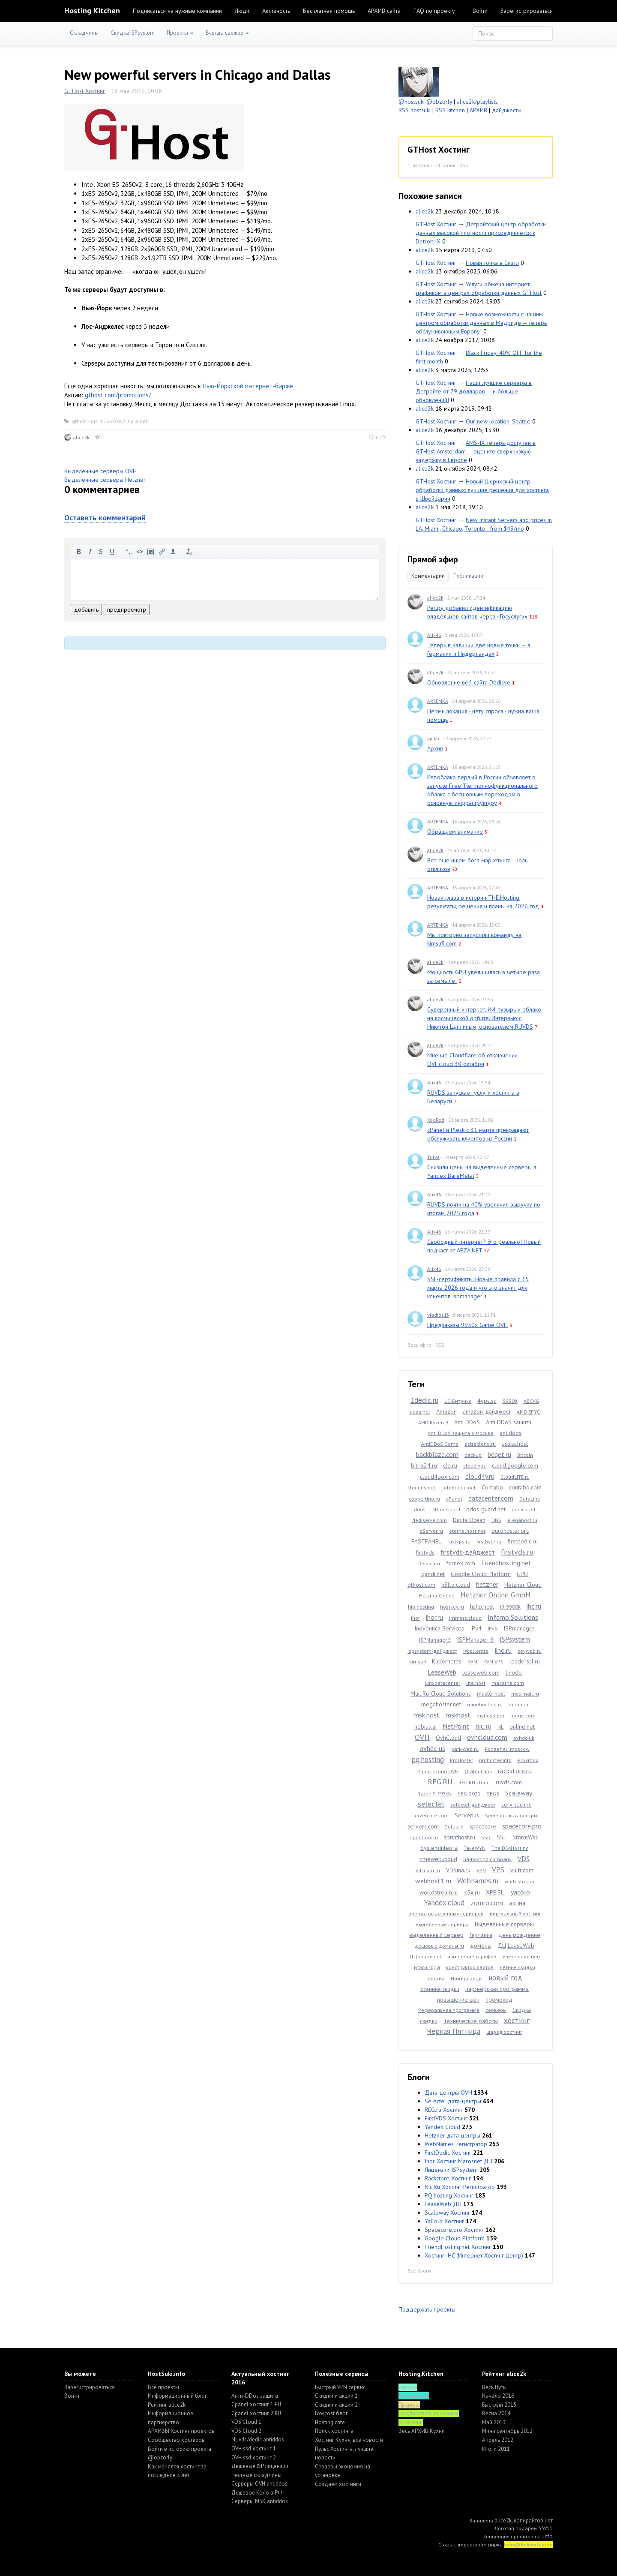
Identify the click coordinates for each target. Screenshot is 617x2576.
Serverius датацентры (511, 1815)
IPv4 (476, 1628)
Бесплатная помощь (329, 11)
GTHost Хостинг (84, 91)
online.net (522, 1726)
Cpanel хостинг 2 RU (256, 2413)
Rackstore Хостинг (448, 2178)
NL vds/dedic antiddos (257, 2439)
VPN (481, 1870)
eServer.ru (431, 1531)
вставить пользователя (173, 551)
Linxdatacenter (442, 1683)
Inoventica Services (439, 1628)
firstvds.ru (517, 1552)
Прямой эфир (432, 559)
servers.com (423, 1826)
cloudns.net (421, 1487)
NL (500, 1726)
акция (517, 1902)
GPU (522, 1574)
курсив (90, 551)
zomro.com (486, 1902)
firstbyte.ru (488, 1541)
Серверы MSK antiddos (259, 2501)
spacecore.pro (522, 1826)
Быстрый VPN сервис (340, 2387)
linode (514, 1672)
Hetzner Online (437, 1595)
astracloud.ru (480, 1444)
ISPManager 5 (435, 1639)
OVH (422, 1737)
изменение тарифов (472, 1956)
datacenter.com (490, 1498)
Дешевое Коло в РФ (256, 2492)
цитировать (128, 551)
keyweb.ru (530, 1651)
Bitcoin (525, 1455)
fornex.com (460, 1563)
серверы (495, 2010)
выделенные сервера (442, 1924)
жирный (78, 551)
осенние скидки (439, 1989)
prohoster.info (495, 1760)
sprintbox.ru (424, 1837)
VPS (498, 1869)
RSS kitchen (450, 110)
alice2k (81, 437)
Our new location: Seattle (498, 421)
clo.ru (450, 1465)
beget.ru (499, 1454)
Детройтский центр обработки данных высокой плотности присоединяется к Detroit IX (481, 232)
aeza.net (420, 1411)
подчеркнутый (112, 551)
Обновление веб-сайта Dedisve (468, 682)
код (139, 551)
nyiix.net (137, 421)
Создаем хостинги (338, 2484)
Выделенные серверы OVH (100, 471)
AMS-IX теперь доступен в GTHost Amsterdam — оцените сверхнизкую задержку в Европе (476, 451)
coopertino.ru (424, 1498)
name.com (523, 1715)
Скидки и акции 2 (336, 2404)
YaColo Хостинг (444, 2221)
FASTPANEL (426, 1541)
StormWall (525, 1837)
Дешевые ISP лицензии (259, 2466)
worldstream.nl (438, 1892)
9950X (510, 1401)
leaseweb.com (481, 1672)
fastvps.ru (458, 1541)
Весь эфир (419, 1345)
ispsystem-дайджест (432, 1651)
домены (480, 1945)
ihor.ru (434, 1617)
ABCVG (531, 1401)
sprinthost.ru (459, 1837)
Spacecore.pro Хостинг (454, 2230)
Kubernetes (446, 1661)
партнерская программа (497, 1989)
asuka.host (515, 1443)
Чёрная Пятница (453, 2031)
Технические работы (470, 2021)
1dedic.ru (424, 1400)
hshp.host (482, 1606)
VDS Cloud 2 (246, 2431)
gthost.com (85, 421)
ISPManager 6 (475, 1639)
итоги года (427, 1967)
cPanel (454, 1498)
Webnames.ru (477, 1880)
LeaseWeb (442, 1672)
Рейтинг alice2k (167, 2404)
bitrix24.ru (424, 1465)
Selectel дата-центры (453, 2101)
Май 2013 (494, 2422)
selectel (431, 1804)
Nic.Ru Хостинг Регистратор (460, 2187)
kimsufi (417, 1661)
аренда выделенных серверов (446, 1913)
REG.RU (440, 1781)
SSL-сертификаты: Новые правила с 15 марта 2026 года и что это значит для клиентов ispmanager (478, 1287)
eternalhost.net (467, 1531)
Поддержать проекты (426, 2309)
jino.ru (503, 1650)
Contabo (492, 1487)
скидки (428, 2021)
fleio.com (429, 1563)
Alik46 (434, 635)
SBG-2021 (469, 1793)
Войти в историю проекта (179, 2449)
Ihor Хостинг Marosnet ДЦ (458, 2161)
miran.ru (518, 1704)
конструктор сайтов (470, 1967)
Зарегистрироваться (526, 11)
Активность (276, 11)
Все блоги (419, 2270)
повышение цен (458, 1999)
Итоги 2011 (496, 2449)
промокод (498, 1999)
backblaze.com (437, 1454)
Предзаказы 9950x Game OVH (467, 1325)
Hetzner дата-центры (452, 2135)
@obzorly (439, 101)
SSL (501, 1837)
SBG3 (493, 1793)
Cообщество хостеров (176, 2440)
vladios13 (438, 1315)
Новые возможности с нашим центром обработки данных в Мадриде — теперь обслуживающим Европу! (481, 322)
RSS (463, 165)
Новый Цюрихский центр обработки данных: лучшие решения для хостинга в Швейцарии (482, 489)
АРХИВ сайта (384, 11)
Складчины (84, 32)
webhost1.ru (433, 1880)
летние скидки (517, 1967)
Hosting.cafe (330, 2422)
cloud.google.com (515, 1465)
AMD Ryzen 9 (433, 1422)
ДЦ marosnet (425, 1956)
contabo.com (525, 1487)
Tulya (433, 1157)
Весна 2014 (496, 2413)
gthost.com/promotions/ (118, 395)
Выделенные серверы (504, 1924)
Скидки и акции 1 (336, 2395)
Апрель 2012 (497, 2440)
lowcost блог (331, 2413)
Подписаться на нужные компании (177, 11)
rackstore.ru (515, 1770)
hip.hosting (421, 1606)
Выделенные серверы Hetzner (105, 479)
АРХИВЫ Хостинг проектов (181, 2431)
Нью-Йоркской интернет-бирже (248, 386)
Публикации (468, 575)
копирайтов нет (533, 2520)
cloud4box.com (439, 1476)
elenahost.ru (522, 1520)
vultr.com (521, 1870)
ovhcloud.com (487, 1737)
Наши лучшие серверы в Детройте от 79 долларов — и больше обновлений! (474, 391)
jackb (433, 738)
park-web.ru (465, 1749)
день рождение (519, 1935)
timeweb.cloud (438, 1859)
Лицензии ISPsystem (451, 2170)
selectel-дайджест (472, 1804)
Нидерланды (466, 1978)
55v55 (545, 2528)
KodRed (435, 1120)
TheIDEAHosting (510, 1848)
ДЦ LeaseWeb (515, 1945)
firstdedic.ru (522, 1541)
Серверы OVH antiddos (259, 2483)
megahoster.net (441, 1704)
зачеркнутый (101, 551)
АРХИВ (478, 110)
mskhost (458, 1715)
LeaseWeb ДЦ (443, 2204)
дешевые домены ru (439, 1946)
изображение (150, 551)
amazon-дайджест (487, 1411)
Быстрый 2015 (499, 2404)
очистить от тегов (189, 551)
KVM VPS (493, 1661)
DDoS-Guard (445, 1509)
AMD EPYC (528, 1411)
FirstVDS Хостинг (446, 2118)
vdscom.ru (428, 1870)
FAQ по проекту (434, 11)
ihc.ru (534, 1606)
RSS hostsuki (414, 110)
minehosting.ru (485, 1704)
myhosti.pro (490, 1715)
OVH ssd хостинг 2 (253, 2457)
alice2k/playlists (477, 101)
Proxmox (528, 1760)
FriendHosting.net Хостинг (458, 2247)
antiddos (510, 1433)
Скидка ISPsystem (133, 32)
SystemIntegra (439, 1848)
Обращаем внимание (455, 831)
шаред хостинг (504, 2032)
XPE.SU (495, 1892)
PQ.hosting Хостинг (449, 2195)
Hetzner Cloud (523, 1584)
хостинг (517, 2020)
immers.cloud (465, 1618)
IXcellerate (475, 1651)
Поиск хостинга (334, 2431)
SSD (486, 1837)
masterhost (491, 1693)
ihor (415, 1618)
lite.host (475, 1683)
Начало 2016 (498, 2395)
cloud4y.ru (479, 1476)
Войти (480, 11)
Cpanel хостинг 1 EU (256, 2404)
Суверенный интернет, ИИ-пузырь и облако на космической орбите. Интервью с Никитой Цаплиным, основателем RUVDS (484, 1018)
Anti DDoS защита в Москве (461, 1433)
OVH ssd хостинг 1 (253, 2448)
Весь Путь (494, 2387)
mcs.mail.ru (525, 1693)
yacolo (520, 1892)
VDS (524, 1858)
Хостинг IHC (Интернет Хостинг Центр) (474, 2255)
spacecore (483, 1826)
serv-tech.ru (516, 1804)
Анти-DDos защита (254, 2395)
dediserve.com (429, 1520)
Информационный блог (177, 2395)
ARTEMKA (437, 701)
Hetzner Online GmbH (495, 1595)
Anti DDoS (467, 1422)
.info (547, 2536)
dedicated (523, 1509)
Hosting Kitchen (92, 10)
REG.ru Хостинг (444, 2110)
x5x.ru (472, 1892)
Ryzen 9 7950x (434, 1793)
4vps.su (487, 1401)
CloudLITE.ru (515, 1477)
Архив (435, 748)
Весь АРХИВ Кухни (421, 2431)
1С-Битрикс (457, 1401)
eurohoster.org (510, 1530)
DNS (496, 1520)
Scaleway (518, 1793)
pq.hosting (427, 1759)
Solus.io (454, 1826)
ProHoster (461, 1760)
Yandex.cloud (444, 1902)
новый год (505, 1977)
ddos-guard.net (486, 1509)
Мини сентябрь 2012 (507, 2431)
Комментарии (428, 575)
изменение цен (521, 1956)
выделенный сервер (436, 1935)
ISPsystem (515, 1639)
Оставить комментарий (105, 517)
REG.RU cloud (474, 1782)
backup (473, 1455)
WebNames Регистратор (456, 2144)
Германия (481, 1935)
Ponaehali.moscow (507, 1749)
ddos (419, 1509)
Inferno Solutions (513, 1617)
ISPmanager (519, 1628)
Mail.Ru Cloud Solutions (440, 1693)
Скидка (521, 2010)
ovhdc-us (432, 1748)
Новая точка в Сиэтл (492, 263)
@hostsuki (411, 101)
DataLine (529, 1498)
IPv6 (492, 1628)
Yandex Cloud (442, 2127)
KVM (472, 1661)
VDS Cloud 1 (246, 2422)
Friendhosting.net (506, 1562)
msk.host (426, 1715)
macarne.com (507, 1683)
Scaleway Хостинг (447, 2212)
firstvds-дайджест (467, 1552)
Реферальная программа (448, 2010)
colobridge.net (458, 1487)
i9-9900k (510, 1606)
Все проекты (163, 2387)
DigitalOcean (469, 1520)
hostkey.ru (452, 1606)
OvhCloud (448, 1737)
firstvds (425, 1552)
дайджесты (506, 110)
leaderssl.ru (524, 1661)
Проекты (180, 32)
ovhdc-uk (523, 1738)
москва (436, 1978)
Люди (242, 11)
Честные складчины (256, 2475)
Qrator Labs (478, 1771)
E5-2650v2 (113, 421)
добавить (86, 609)
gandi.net (433, 1574)
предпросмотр (126, 609)
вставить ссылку (162, 551)
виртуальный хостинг (515, 1913)
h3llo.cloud (455, 1584)
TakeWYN (474, 1848)
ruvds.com (509, 1782)
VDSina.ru (458, 1870)
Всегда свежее (227, 32)
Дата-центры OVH (448, 2092)
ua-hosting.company (487, 1859)
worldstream (519, 1881)
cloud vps (474, 1465)
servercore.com (430, 1815)
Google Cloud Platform (481, 1574)
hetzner (487, 1584)
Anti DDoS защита (508, 1422)
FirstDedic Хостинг (448, 2152)
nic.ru (483, 1726)
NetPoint (456, 1726)
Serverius (467, 1815)
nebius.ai (425, 1726)
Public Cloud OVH (437, 1771)
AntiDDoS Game (439, 1444)
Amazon (446, 1411)
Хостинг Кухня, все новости (349, 2440)
